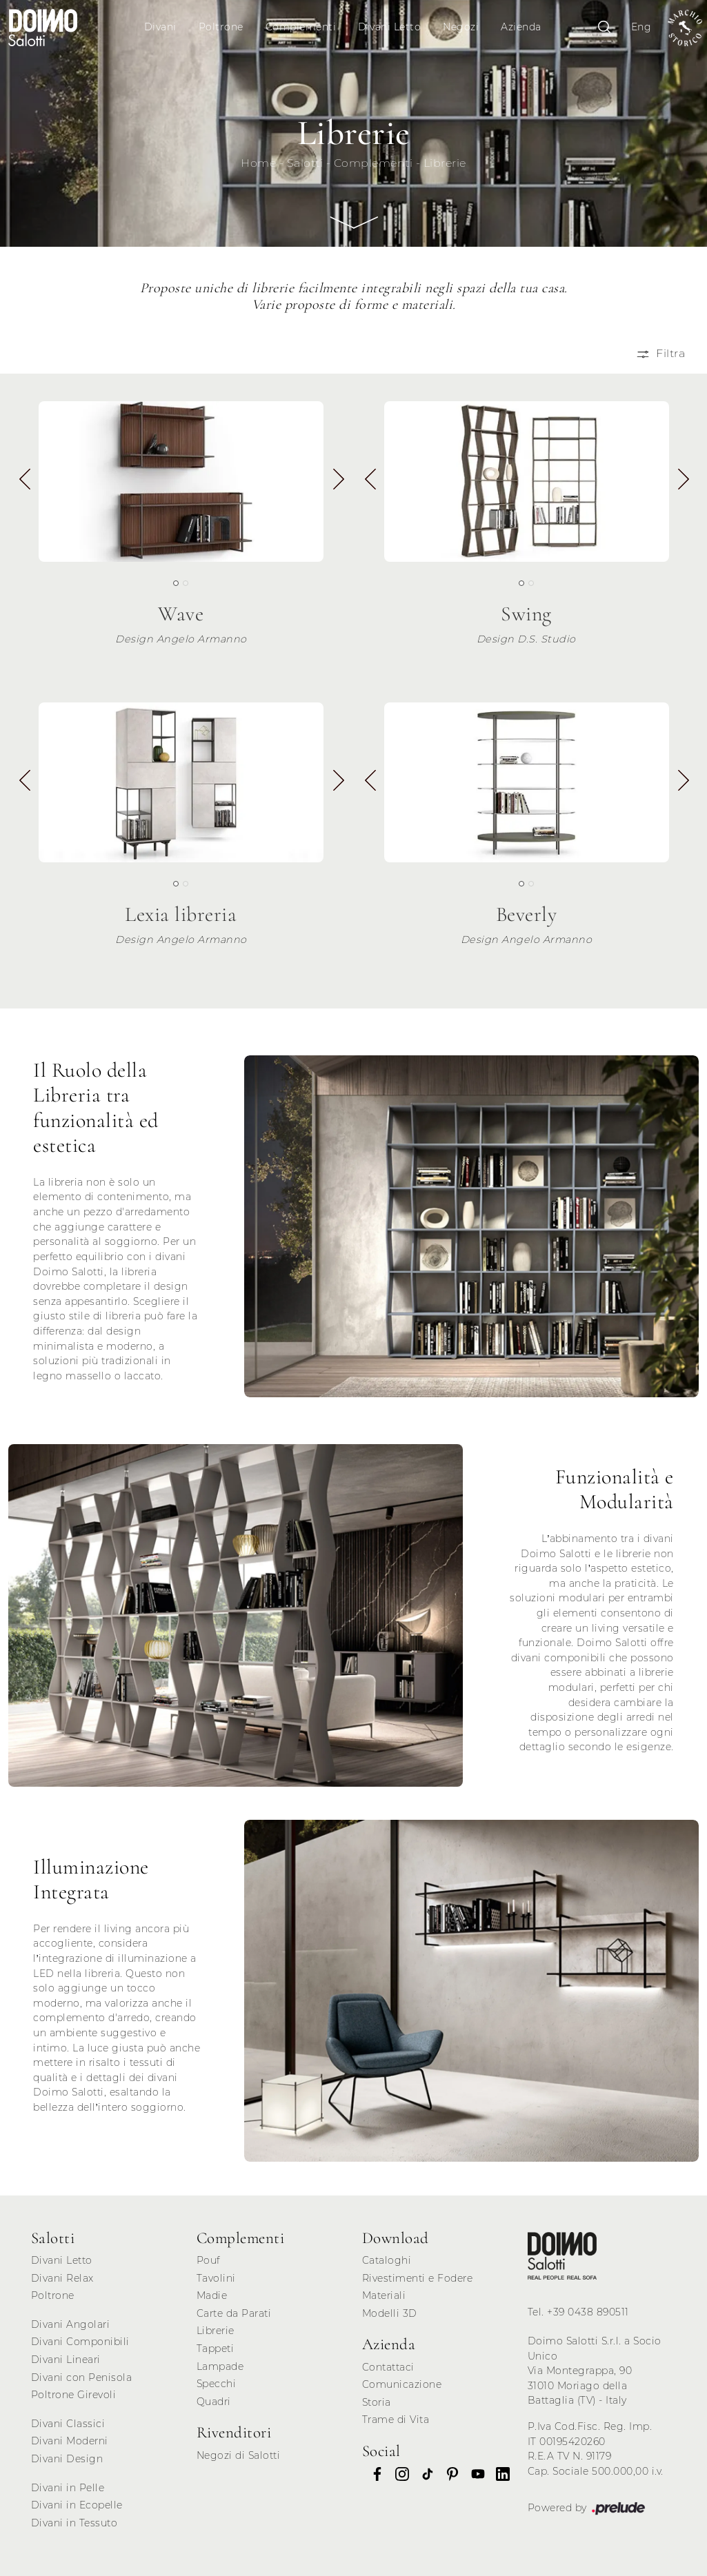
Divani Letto (389, 27)
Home (258, 163)
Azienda (521, 27)
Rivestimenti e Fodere (417, 2278)
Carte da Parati (234, 2313)
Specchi (217, 2383)
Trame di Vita (396, 2419)
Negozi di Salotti (239, 2455)
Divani (160, 27)
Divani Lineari (66, 2359)
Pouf (208, 2260)
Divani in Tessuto (74, 2523)
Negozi (461, 27)
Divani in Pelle (68, 2488)
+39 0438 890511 (588, 2312)
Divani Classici (68, 2423)
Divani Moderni (69, 2441)
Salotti (305, 163)
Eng (641, 27)
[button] (337, 484)
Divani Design (67, 2459)
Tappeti (216, 2348)
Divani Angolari (70, 2324)
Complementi (301, 27)
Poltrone (221, 27)
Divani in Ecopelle (77, 2505)
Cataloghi (387, 2260)
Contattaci (388, 2367)
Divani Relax (62, 2278)
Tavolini (216, 2278)
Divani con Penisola (81, 2377)
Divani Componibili (80, 2341)
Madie (212, 2295)
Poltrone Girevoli (74, 2395)
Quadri (214, 2401)
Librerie (445, 163)
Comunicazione (402, 2384)
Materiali (384, 2295)
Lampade (220, 2366)
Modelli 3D (389, 2313)
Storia (376, 2402)
